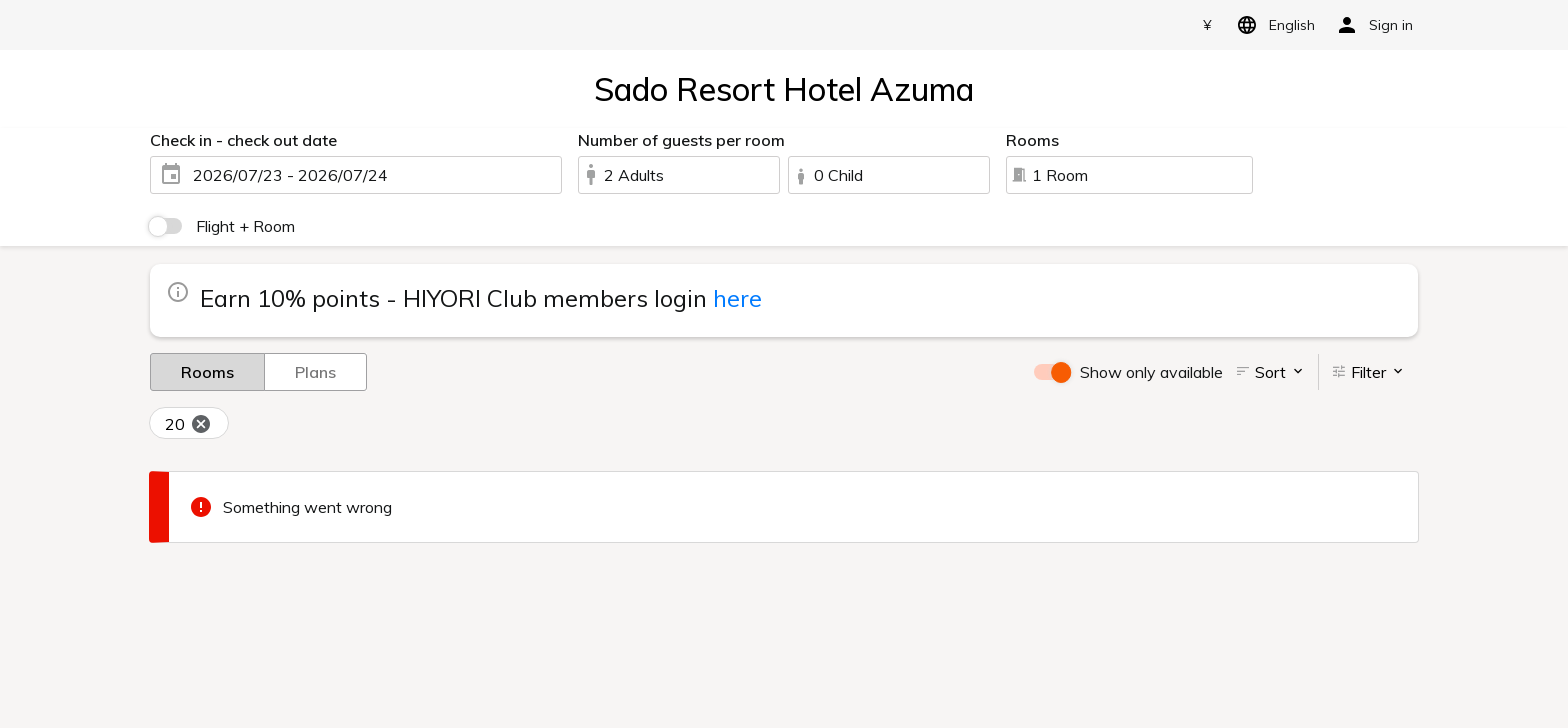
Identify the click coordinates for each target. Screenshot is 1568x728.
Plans (315, 371)
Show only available (1151, 372)
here (737, 298)
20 (188, 425)
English (1272, 25)
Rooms (207, 371)
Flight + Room (245, 226)
